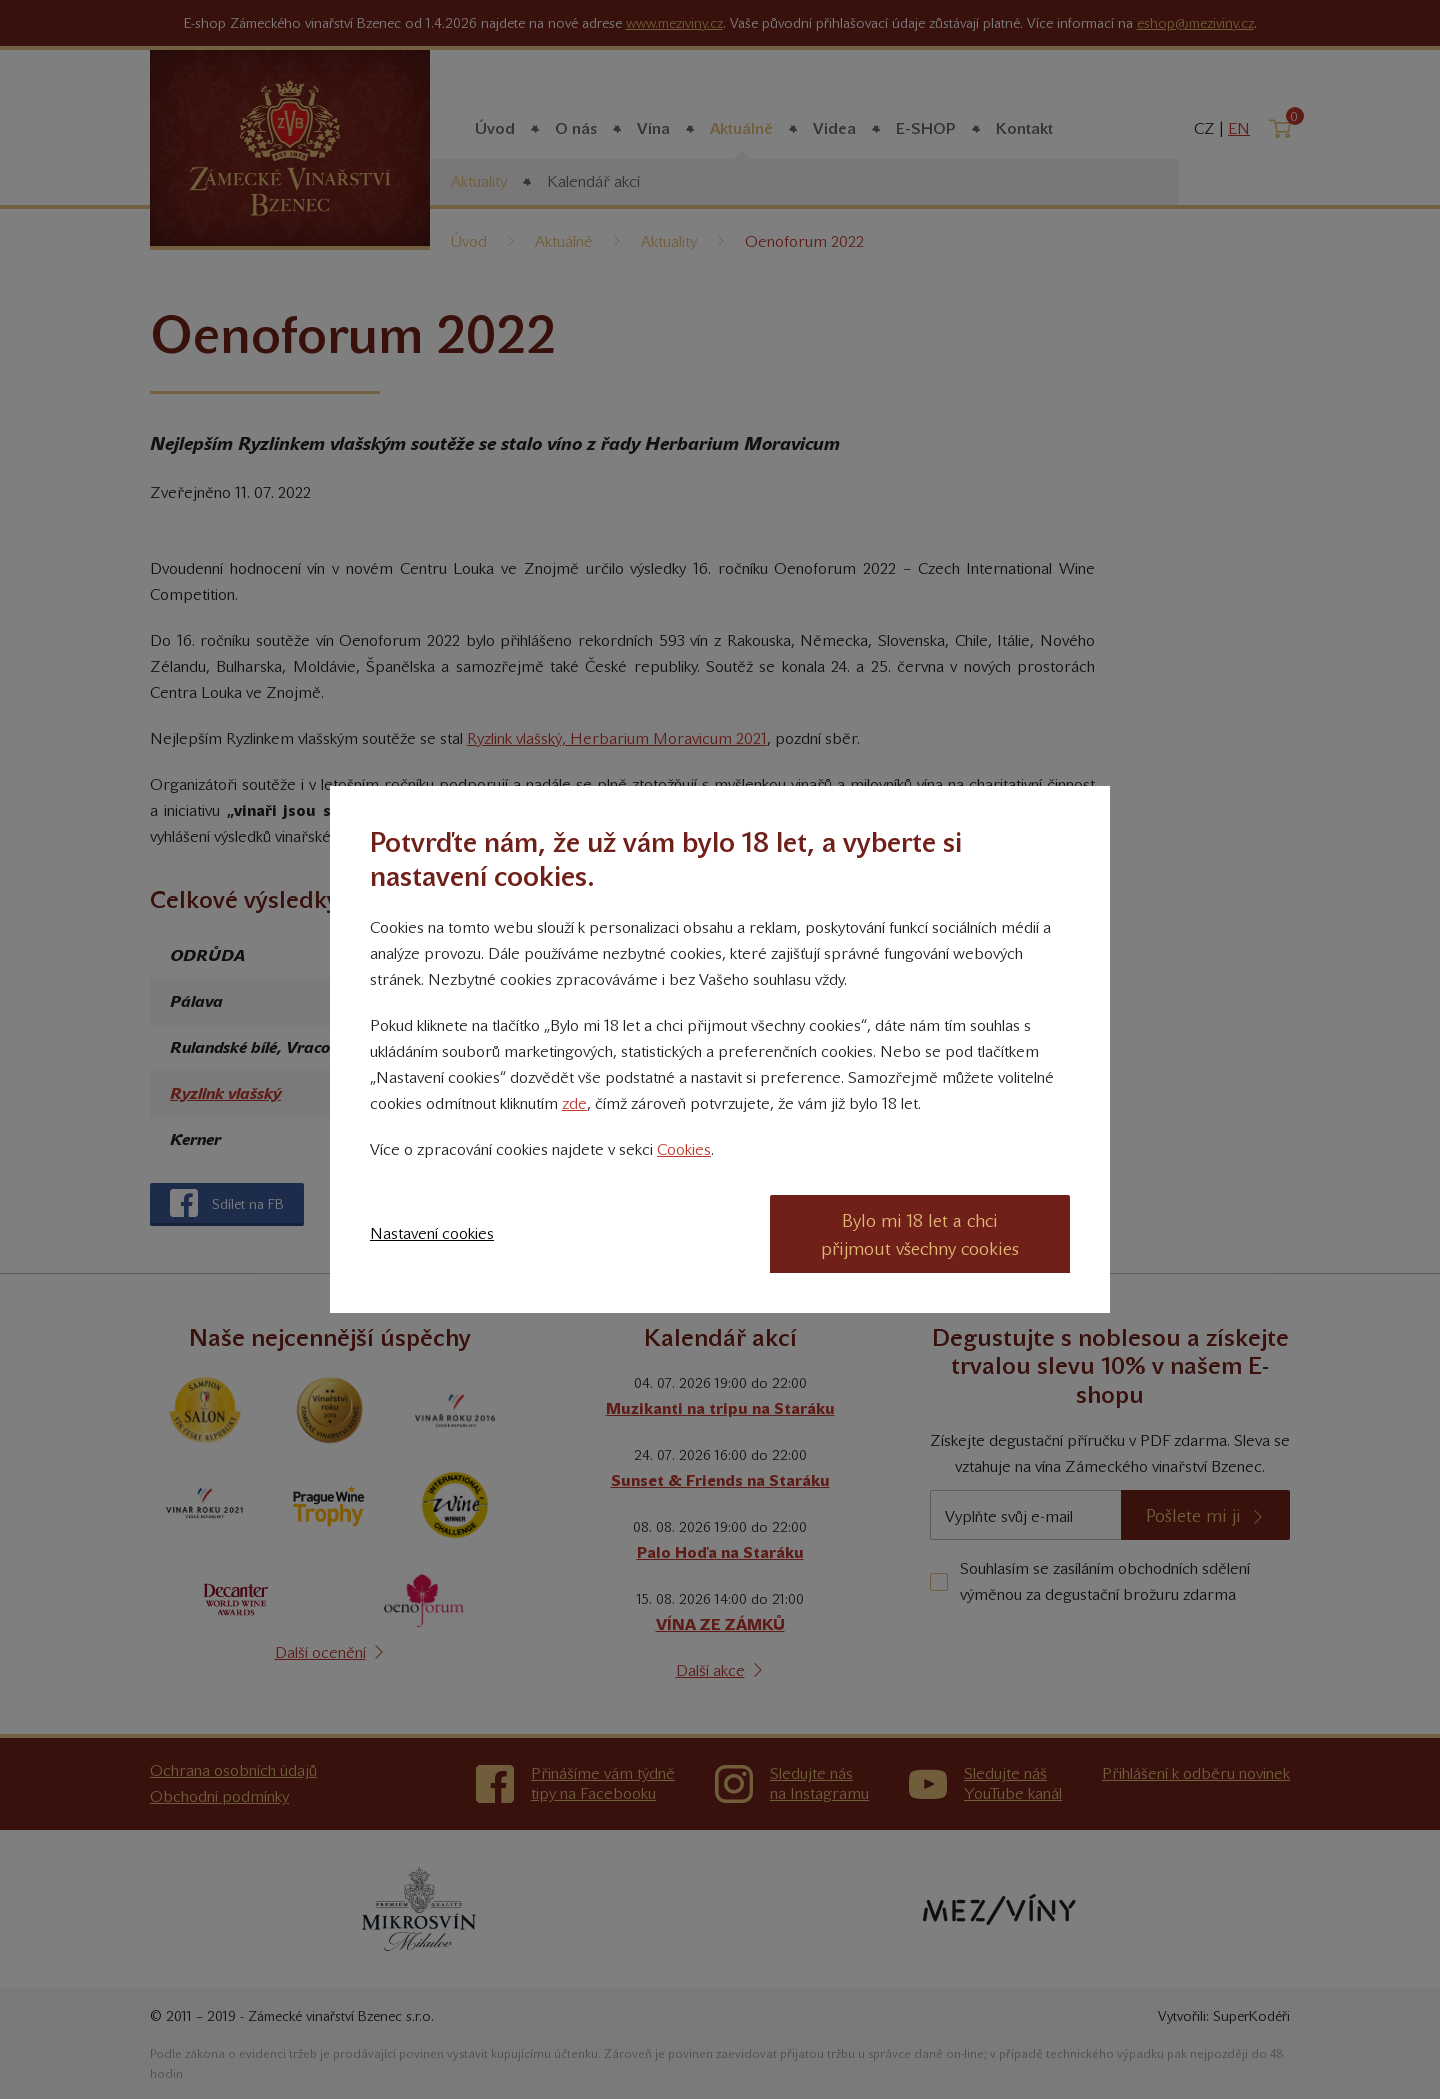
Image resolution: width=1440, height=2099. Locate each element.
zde (574, 1103)
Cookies (684, 1149)
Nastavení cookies (432, 1233)
